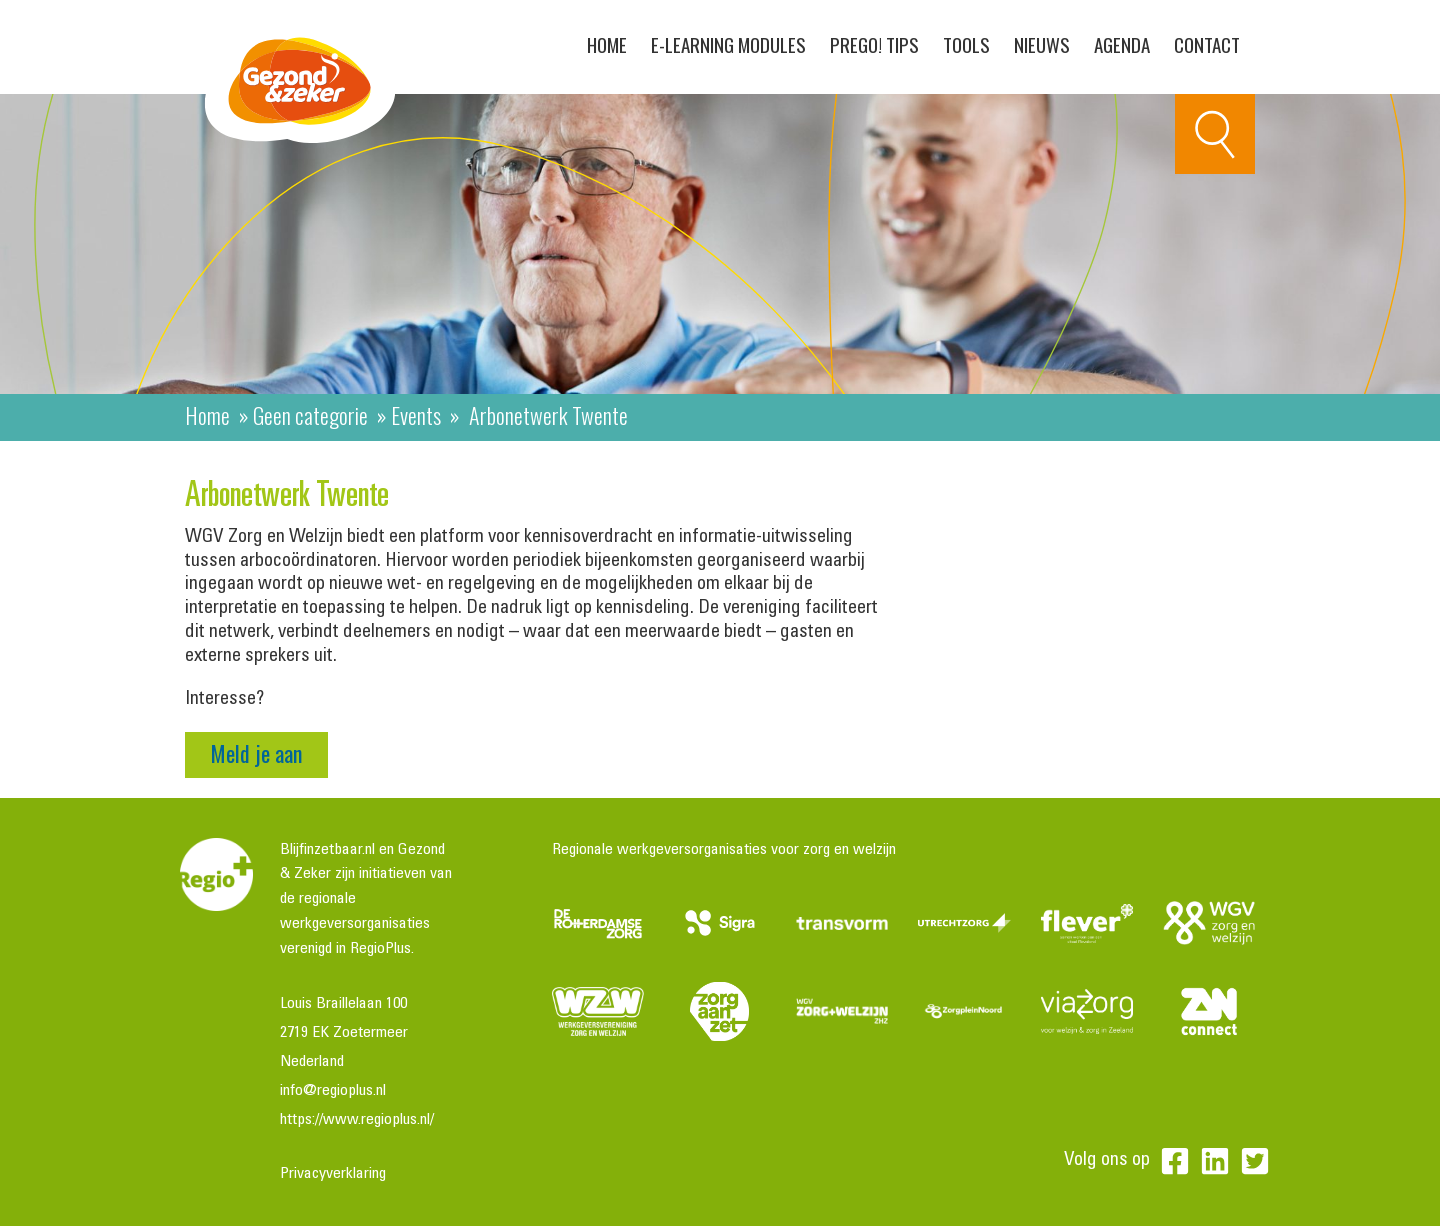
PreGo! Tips (874, 44)
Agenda (1122, 44)
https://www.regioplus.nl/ (357, 1120)
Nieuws (1042, 44)
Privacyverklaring (333, 1174)
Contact (1207, 44)
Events (416, 415)
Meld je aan (256, 753)
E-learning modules (728, 44)
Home (607, 44)
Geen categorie (310, 415)
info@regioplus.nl (333, 1091)
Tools (966, 44)
